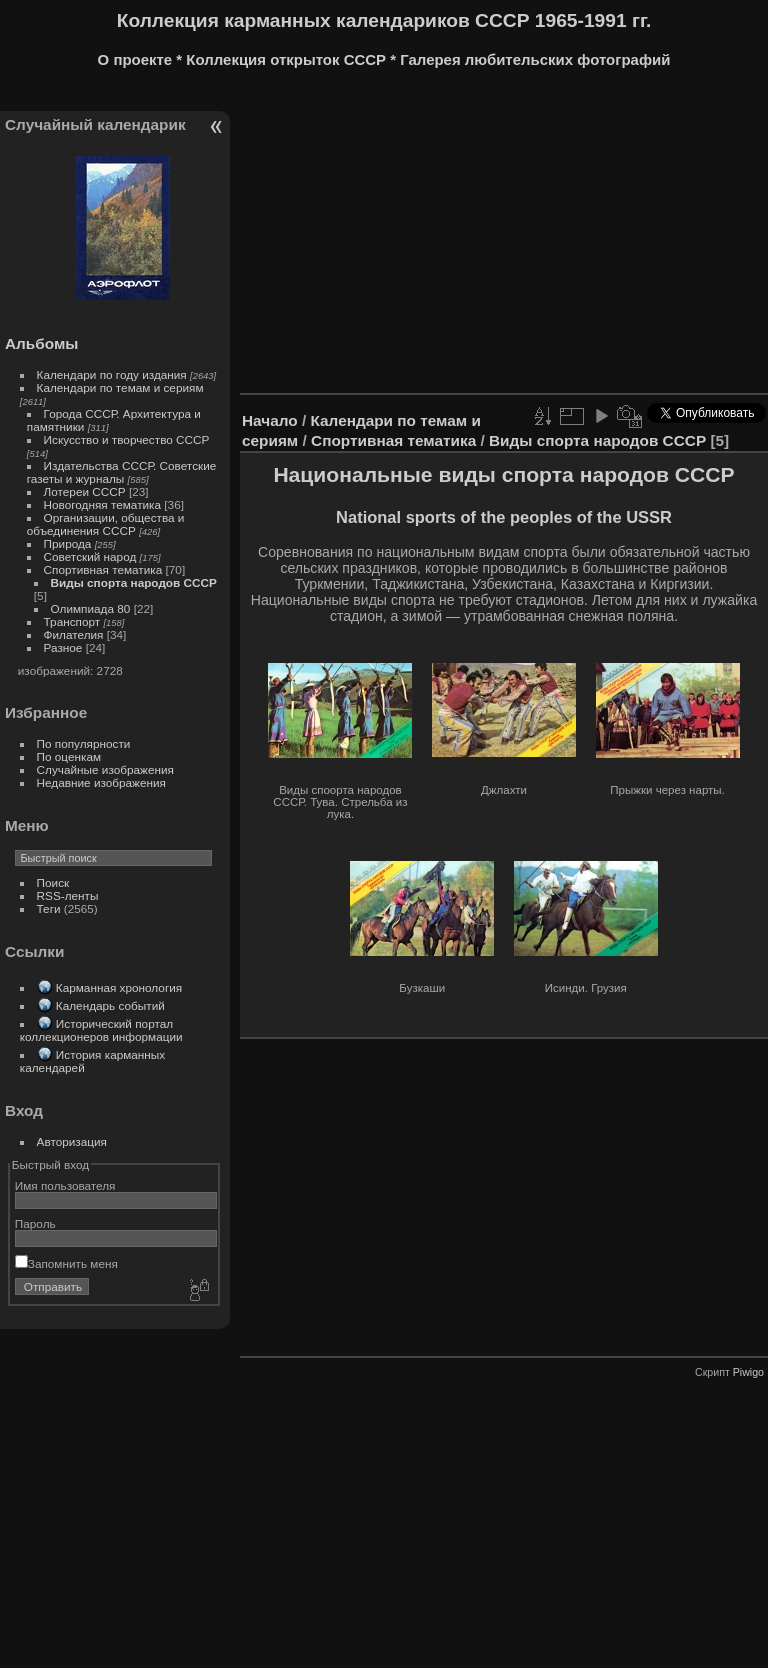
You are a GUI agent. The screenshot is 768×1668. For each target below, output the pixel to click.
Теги (49, 908)
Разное (63, 647)
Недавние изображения (101, 782)
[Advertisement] (504, 238)
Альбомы (41, 343)
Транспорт (72, 621)
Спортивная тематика (103, 569)
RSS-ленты (68, 895)
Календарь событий (110, 1005)
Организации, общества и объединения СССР (106, 524)
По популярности (84, 743)
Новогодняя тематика (102, 504)
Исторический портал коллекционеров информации (101, 1030)
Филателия (74, 634)
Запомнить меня (66, 1263)
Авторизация (72, 1141)
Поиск (53, 882)
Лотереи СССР (85, 491)
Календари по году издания (112, 374)
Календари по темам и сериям (120, 387)
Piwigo (748, 1372)
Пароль (35, 1223)
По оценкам (69, 756)
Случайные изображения (105, 769)
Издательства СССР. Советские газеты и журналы (121, 472)
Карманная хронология (119, 987)
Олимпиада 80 (91, 608)
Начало (270, 420)
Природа (68, 543)
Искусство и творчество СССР (127, 439)
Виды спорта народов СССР (134, 582)
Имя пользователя (65, 1185)
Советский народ (90, 556)
